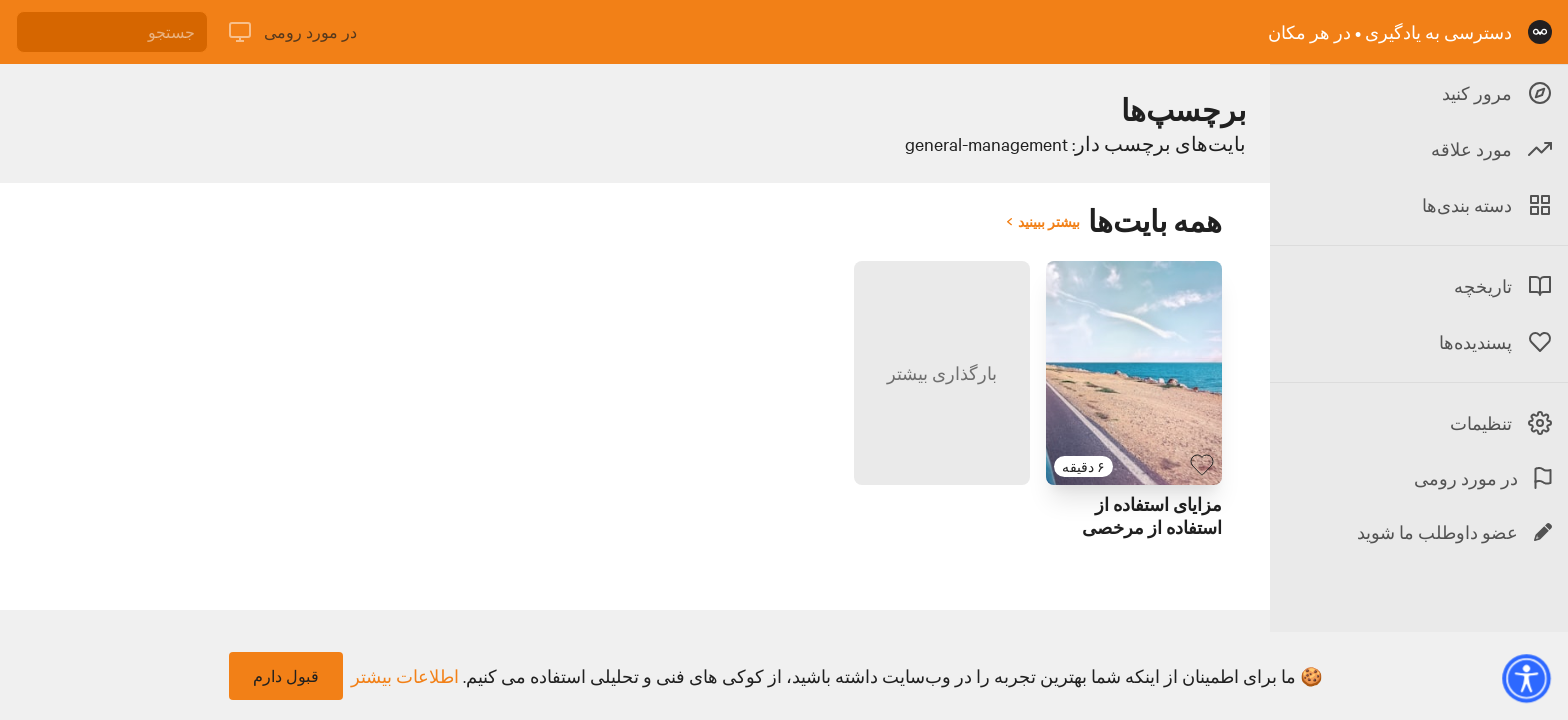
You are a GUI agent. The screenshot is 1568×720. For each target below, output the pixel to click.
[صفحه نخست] (1540, 32)
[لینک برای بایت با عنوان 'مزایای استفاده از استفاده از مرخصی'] (1134, 373)
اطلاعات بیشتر (405, 676)
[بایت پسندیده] (1202, 465)
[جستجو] (112, 32)
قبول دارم (286, 676)
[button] (1526, 678)
